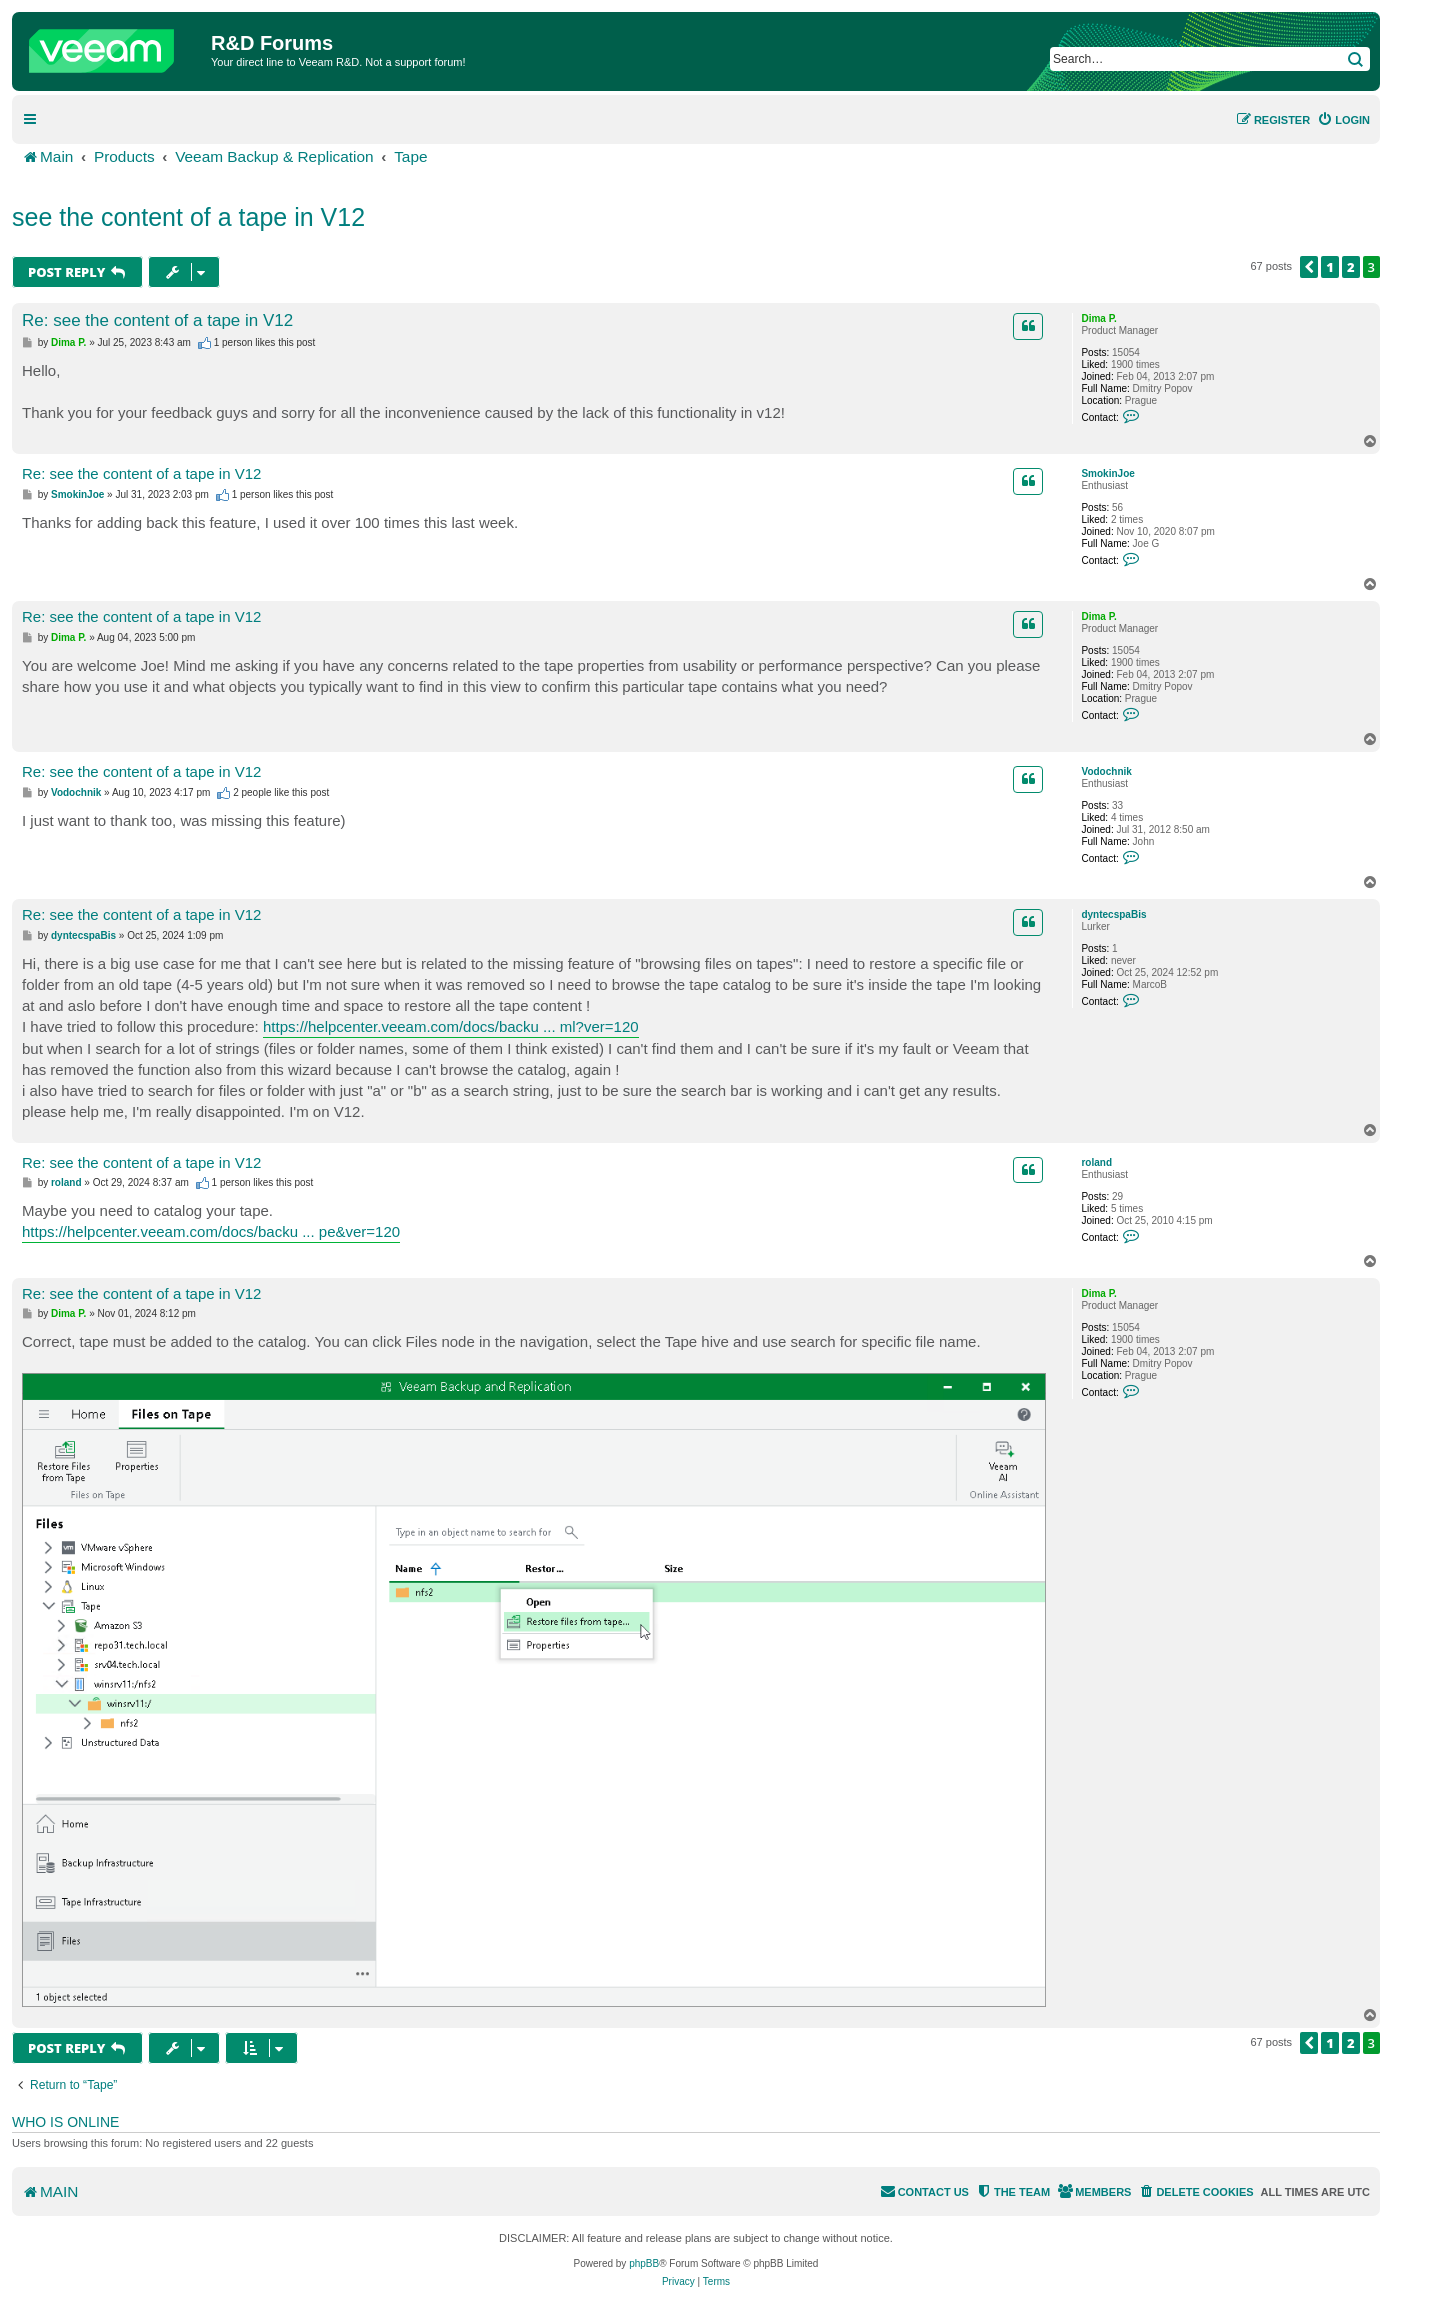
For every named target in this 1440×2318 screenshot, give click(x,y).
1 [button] (1330, 267)
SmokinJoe (1107, 473)
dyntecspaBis (1113, 914)
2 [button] (1351, 267)
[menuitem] (1343, 120)
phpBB (644, 2263)
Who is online (65, 2122)
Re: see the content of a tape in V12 (157, 320)
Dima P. (1098, 318)
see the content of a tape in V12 (188, 217)
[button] (1309, 267)
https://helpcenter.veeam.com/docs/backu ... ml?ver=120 (451, 1026)
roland (1096, 1162)
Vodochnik (1106, 771)
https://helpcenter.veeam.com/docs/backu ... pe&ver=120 (211, 1231)
